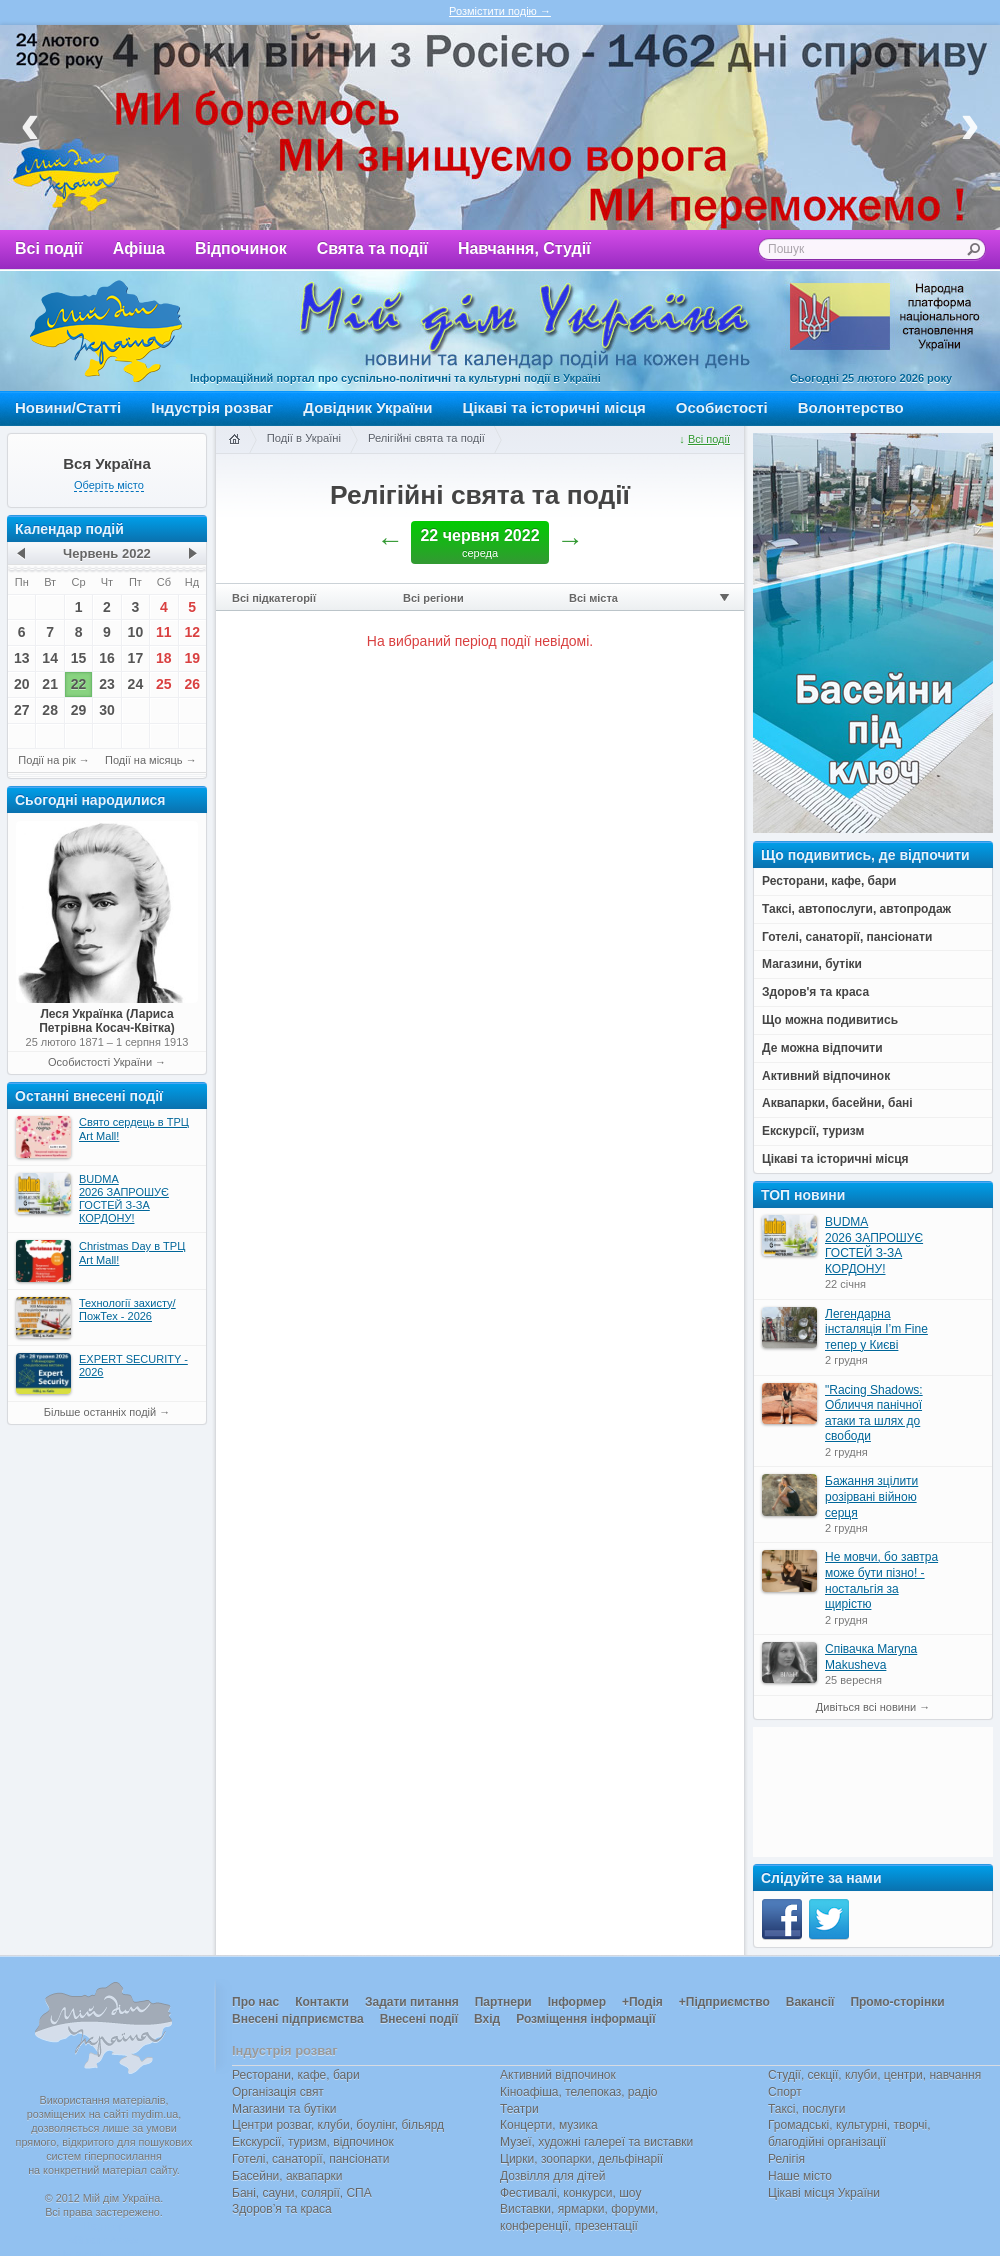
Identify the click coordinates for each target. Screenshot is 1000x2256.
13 (22, 658)
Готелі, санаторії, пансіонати (311, 2159)
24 (136, 684)
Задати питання (412, 2002)
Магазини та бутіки (284, 2109)
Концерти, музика (549, 2125)
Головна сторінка (234, 440)
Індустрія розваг (212, 407)
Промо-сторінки (897, 2002)
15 (79, 658)
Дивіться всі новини (866, 1707)
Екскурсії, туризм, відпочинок (313, 2142)
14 (50, 658)
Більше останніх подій (100, 1412)
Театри (519, 2109)
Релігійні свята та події (426, 438)
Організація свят (278, 2092)
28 (50, 710)
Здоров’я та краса (282, 2209)
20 (22, 684)
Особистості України (100, 1062)
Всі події (49, 248)
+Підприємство (724, 2002)
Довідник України (367, 407)
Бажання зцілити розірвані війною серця (871, 1496)
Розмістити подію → (500, 11)
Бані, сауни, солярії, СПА (302, 2193)
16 (107, 658)
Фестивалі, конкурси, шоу (570, 2193)
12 (192, 632)
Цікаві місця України (824, 2193)
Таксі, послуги (806, 2109)
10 (136, 632)
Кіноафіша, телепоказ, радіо (579, 2092)
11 (164, 632)
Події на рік (46, 760)
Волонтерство (851, 407)
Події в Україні (304, 438)
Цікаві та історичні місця (554, 407)
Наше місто (800, 2176)
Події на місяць (144, 760)
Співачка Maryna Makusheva (871, 1657)
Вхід (487, 2019)
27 (22, 710)
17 (136, 658)
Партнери (503, 2002)
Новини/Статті (68, 407)
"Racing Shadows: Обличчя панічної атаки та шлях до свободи (874, 1413)
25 (164, 684)
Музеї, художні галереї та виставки (596, 2142)
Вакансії (810, 2002)
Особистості (722, 407)
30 (107, 710)
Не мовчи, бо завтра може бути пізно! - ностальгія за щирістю (881, 1580)
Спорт (785, 2092)
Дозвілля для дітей (552, 2176)
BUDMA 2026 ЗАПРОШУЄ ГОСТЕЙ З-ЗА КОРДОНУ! (874, 1245)
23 (107, 684)
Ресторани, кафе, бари (296, 2075)
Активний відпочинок (558, 2075)
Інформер (577, 2002)
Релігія (786, 2159)
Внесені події (419, 2019)
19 (192, 658)
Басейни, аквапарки (287, 2176)
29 (79, 710)
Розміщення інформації (585, 2019)
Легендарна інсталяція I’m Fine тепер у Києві (876, 1329)
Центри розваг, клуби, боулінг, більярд (338, 2125)
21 (50, 684)
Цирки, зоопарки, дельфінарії (581, 2159)
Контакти (322, 2002)
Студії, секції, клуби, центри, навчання (874, 2075)
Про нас (255, 2002)
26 (192, 684)
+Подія (642, 2002)
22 (79, 684)
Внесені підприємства (298, 2019)
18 (164, 658)
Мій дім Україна (106, 331)
